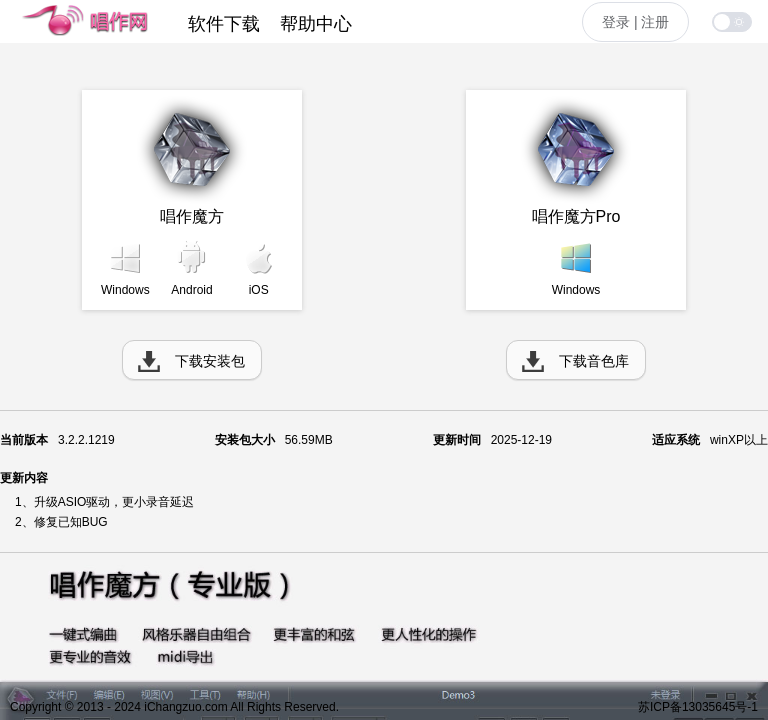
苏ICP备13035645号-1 (698, 707)
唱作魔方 (192, 216)
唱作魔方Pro (576, 216)
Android (191, 290)
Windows (125, 290)
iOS (259, 290)
